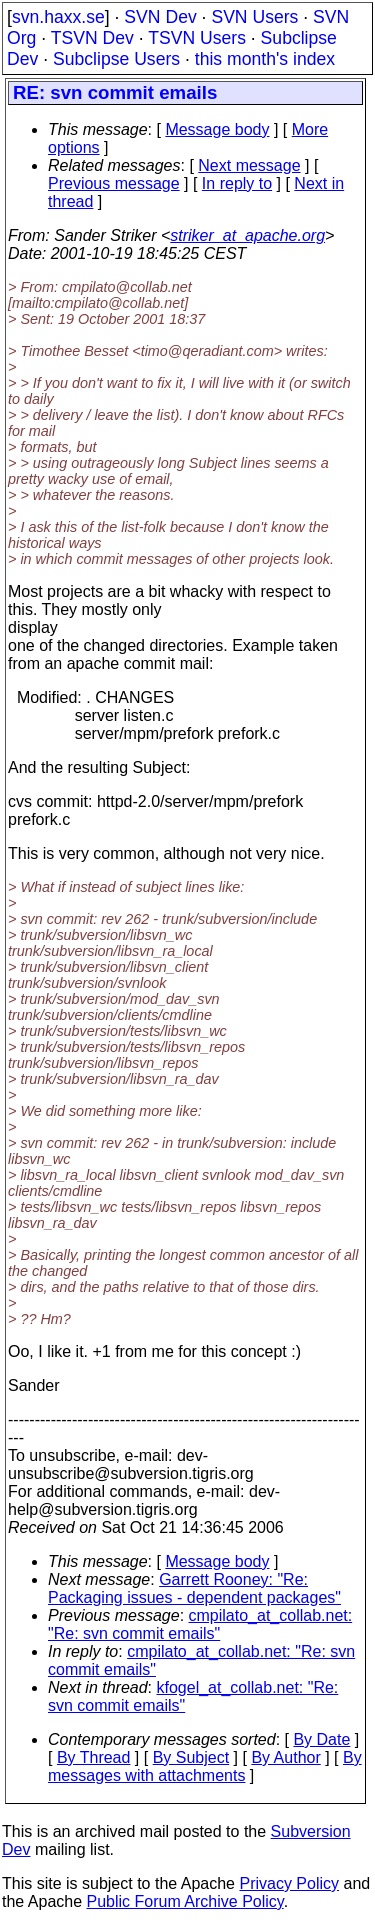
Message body (217, 129)
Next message (249, 165)
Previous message (114, 183)
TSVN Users (197, 38)
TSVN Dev (92, 38)
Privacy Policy (289, 1883)
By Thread (94, 1757)
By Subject (191, 1757)
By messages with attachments (205, 1766)
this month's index (265, 59)
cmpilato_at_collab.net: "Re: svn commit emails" (200, 1624)
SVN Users (254, 17)
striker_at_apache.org (247, 235)
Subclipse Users (116, 59)
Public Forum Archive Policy (185, 1901)
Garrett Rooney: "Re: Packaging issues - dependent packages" (194, 1588)
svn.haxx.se (58, 17)
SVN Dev (160, 17)
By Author (285, 1757)
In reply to (237, 183)
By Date (321, 1739)
